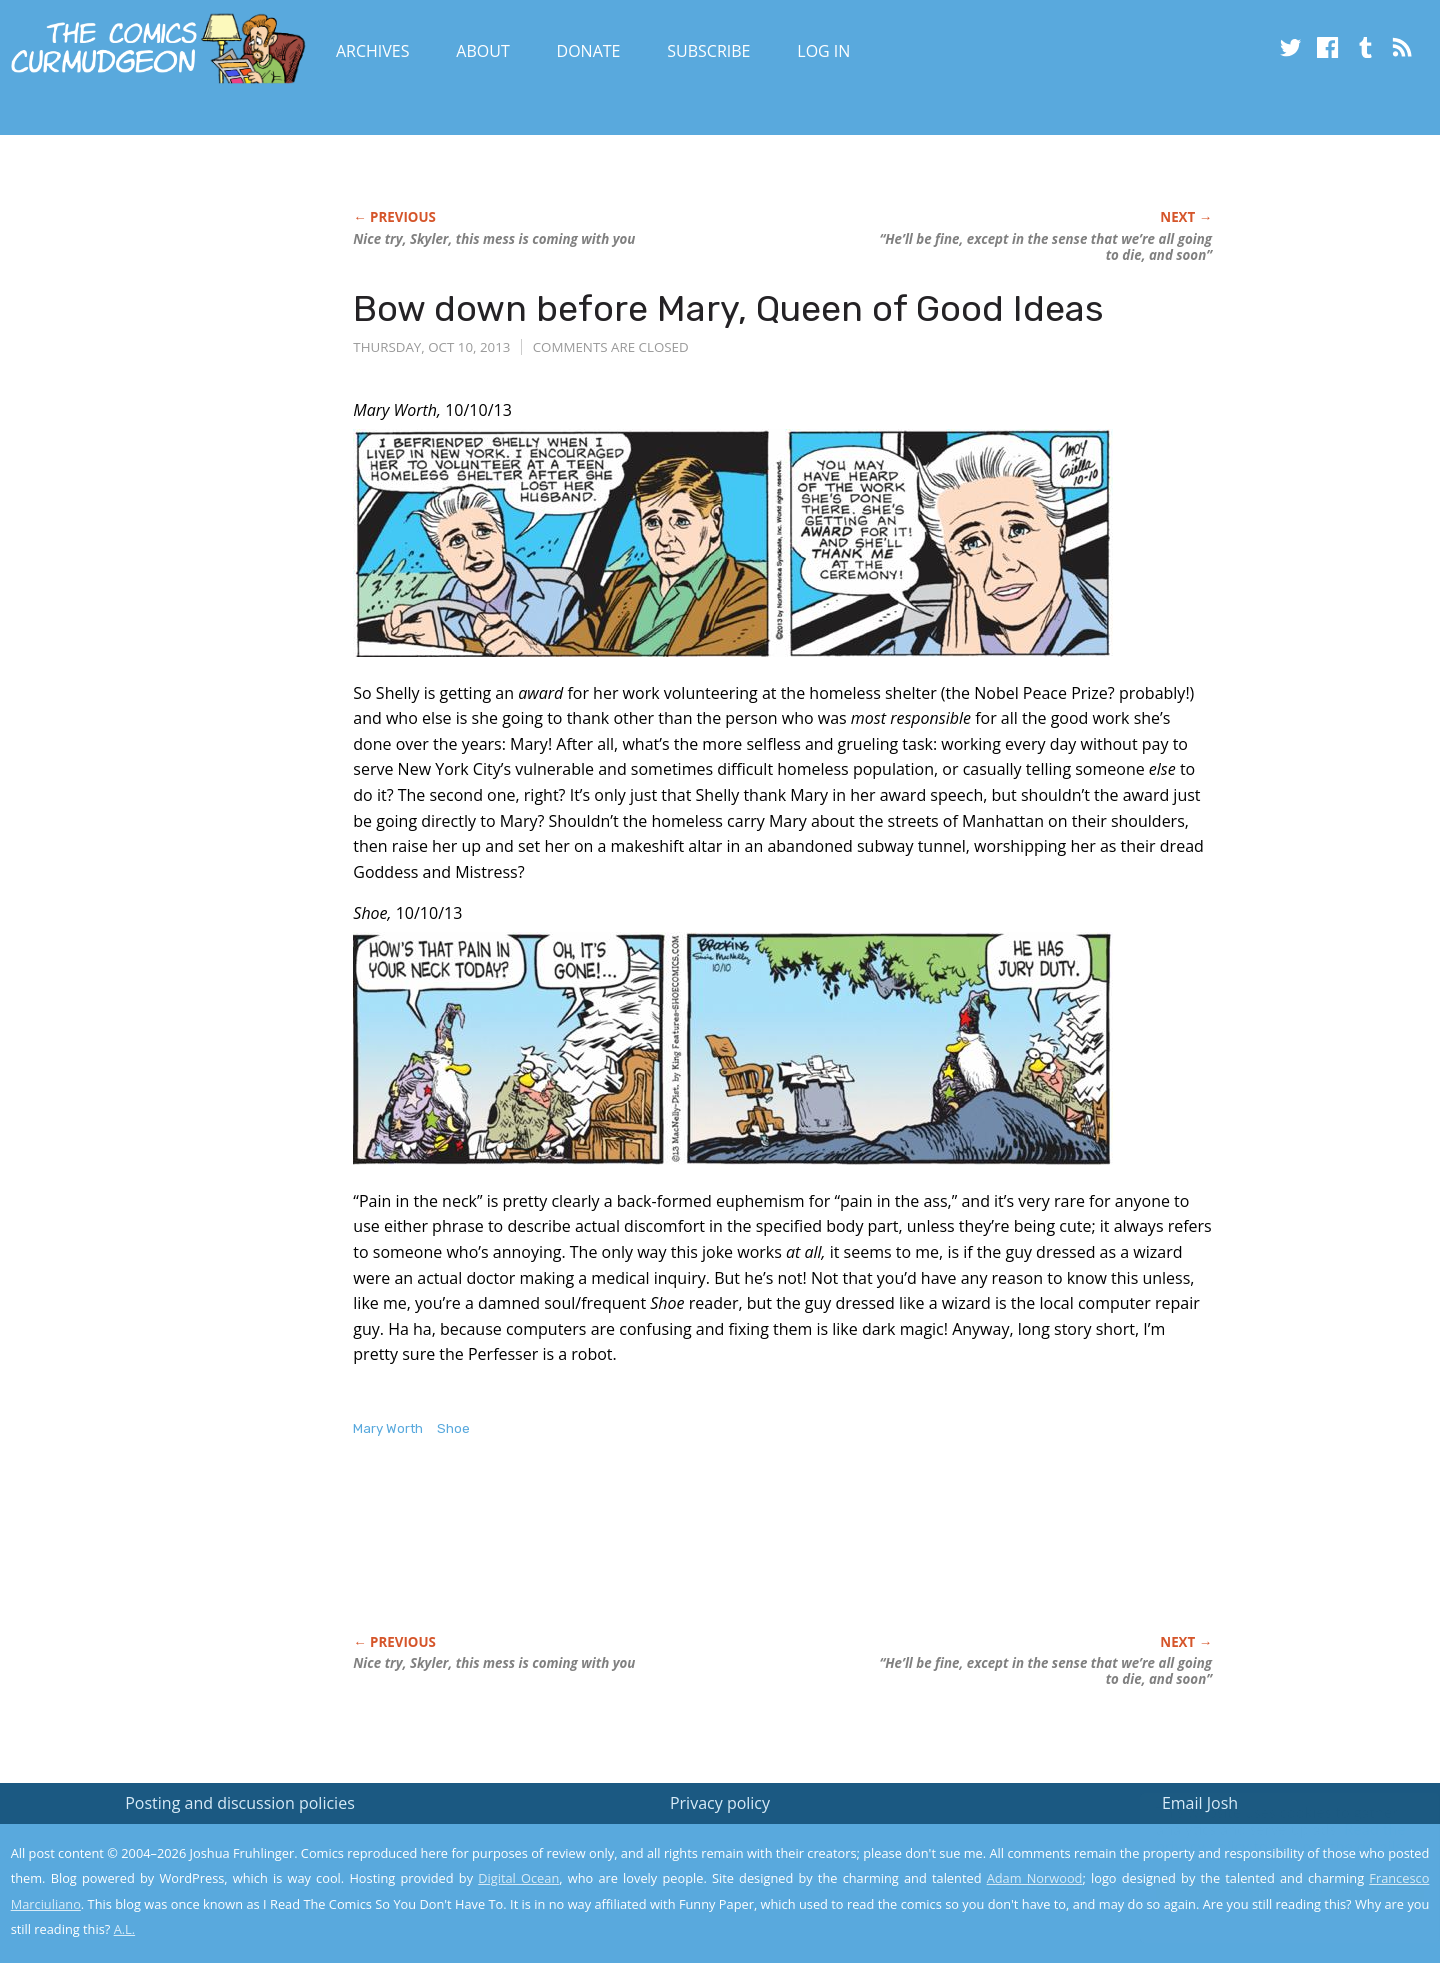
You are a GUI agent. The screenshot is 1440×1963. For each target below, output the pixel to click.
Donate (589, 51)
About (482, 51)
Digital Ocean (518, 1878)
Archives (373, 51)
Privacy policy (720, 1803)
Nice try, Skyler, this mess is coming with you (494, 239)
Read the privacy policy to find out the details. (1261, 1838)
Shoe (453, 1428)
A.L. (125, 1929)
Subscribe (708, 51)
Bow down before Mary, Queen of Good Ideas (728, 308)
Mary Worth (388, 1428)
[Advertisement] (717, 1557)
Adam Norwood (1035, 1878)
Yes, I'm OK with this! (1270, 1888)
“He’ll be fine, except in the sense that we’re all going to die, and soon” (1045, 247)
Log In (823, 51)
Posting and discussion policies (240, 1803)
